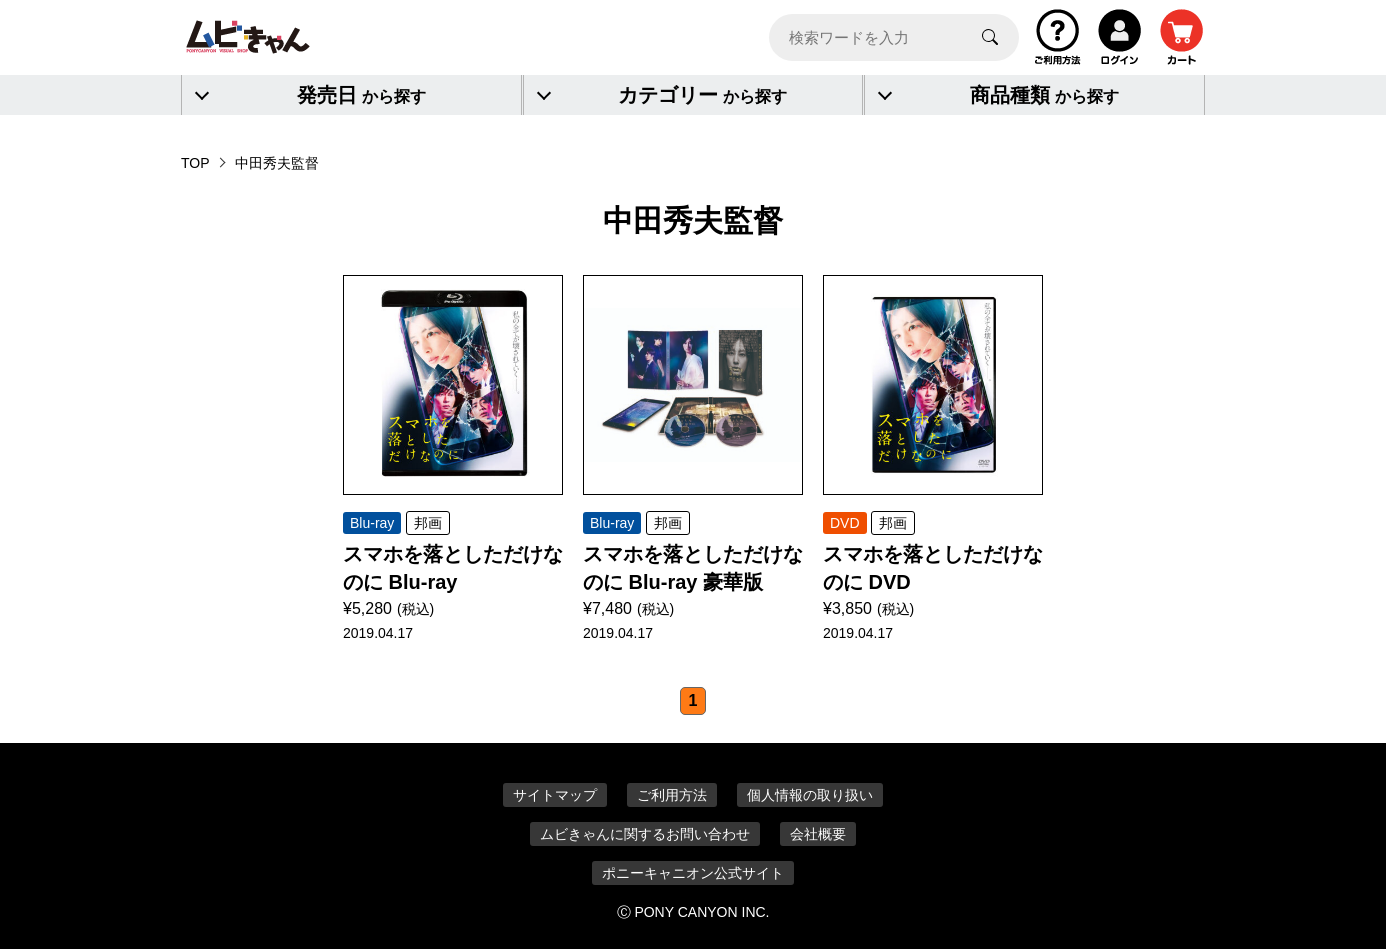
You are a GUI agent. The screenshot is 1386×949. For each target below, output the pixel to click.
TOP (195, 163)
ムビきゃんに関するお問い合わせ (645, 834)
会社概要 (818, 834)
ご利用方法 (672, 795)
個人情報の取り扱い (810, 795)
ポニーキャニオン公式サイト (693, 873)
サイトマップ (555, 795)
